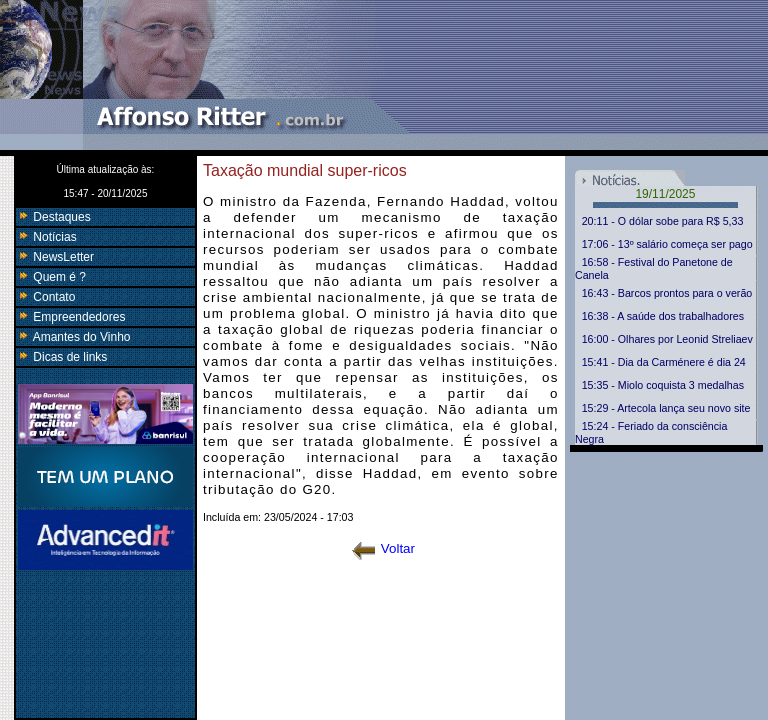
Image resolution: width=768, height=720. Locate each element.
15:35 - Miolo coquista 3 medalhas (663, 385)
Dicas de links (61, 357)
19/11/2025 (665, 194)
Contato (45, 297)
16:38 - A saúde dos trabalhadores (663, 316)
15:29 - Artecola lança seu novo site (666, 408)
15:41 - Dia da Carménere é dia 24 (664, 362)
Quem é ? (51, 277)
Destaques (53, 217)
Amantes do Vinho (73, 337)
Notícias (46, 237)
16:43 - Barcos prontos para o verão (667, 293)
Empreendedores (70, 317)
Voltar (383, 548)
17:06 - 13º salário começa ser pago (667, 244)
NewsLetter (55, 257)
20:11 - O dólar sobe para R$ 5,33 (663, 221)
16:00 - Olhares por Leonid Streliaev (667, 339)
